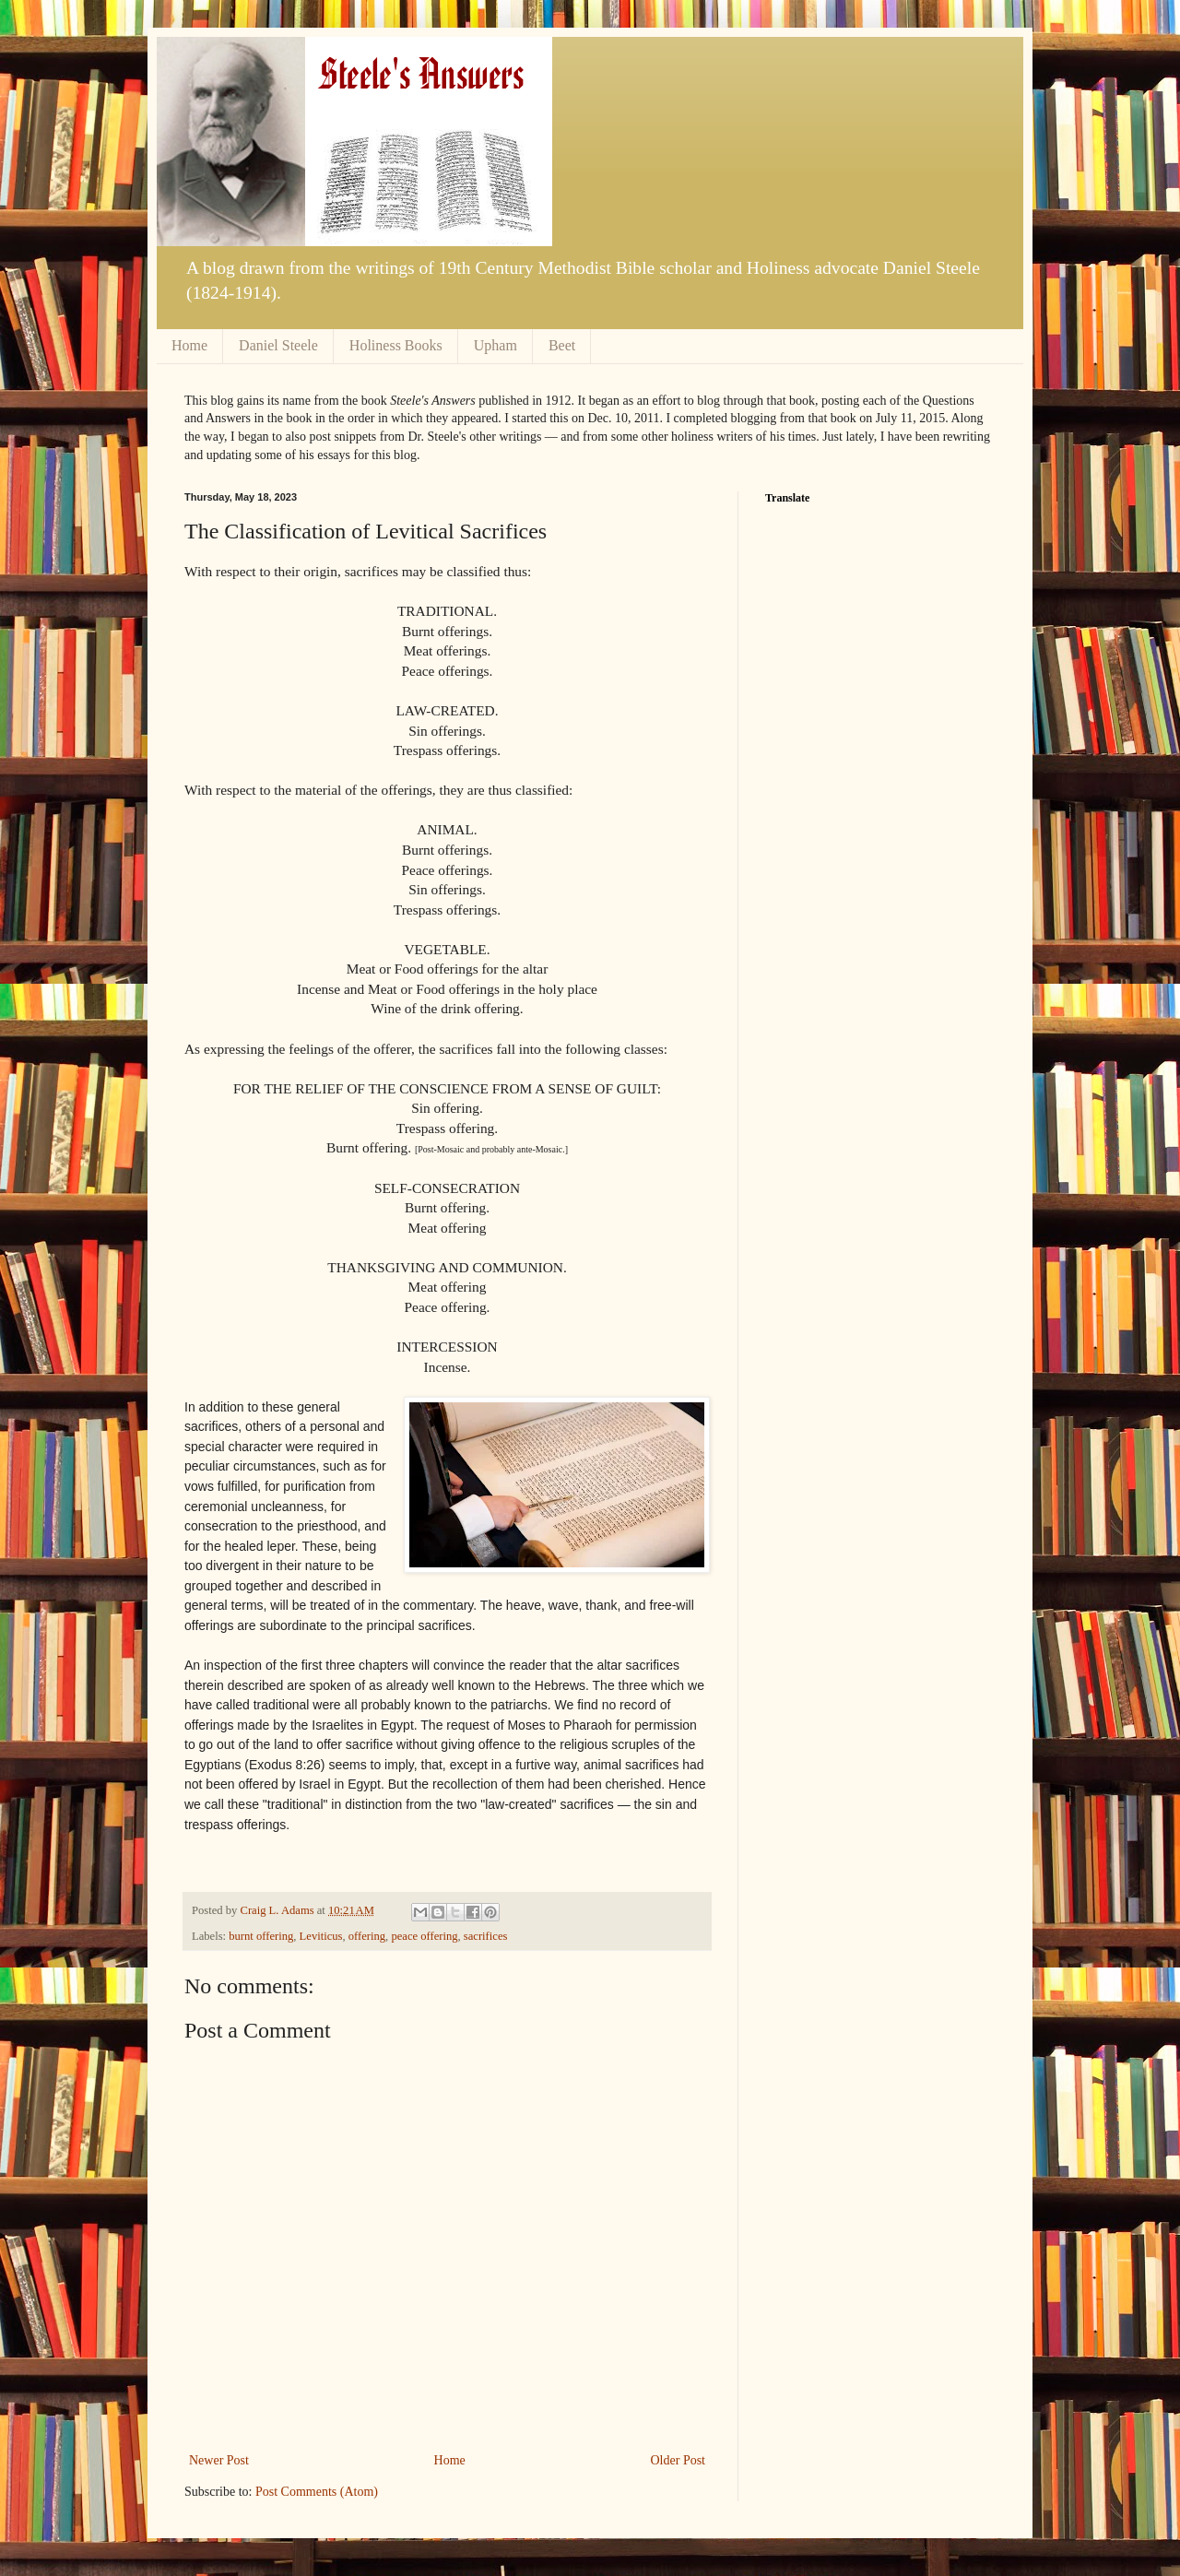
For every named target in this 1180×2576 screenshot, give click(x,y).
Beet (562, 345)
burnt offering (261, 1936)
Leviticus (321, 1936)
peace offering (424, 1936)
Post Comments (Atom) (316, 2492)
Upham (495, 345)
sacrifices (486, 1936)
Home (189, 345)
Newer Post (219, 2460)
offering (366, 1936)
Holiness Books (395, 345)
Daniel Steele (278, 345)
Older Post (678, 2460)
